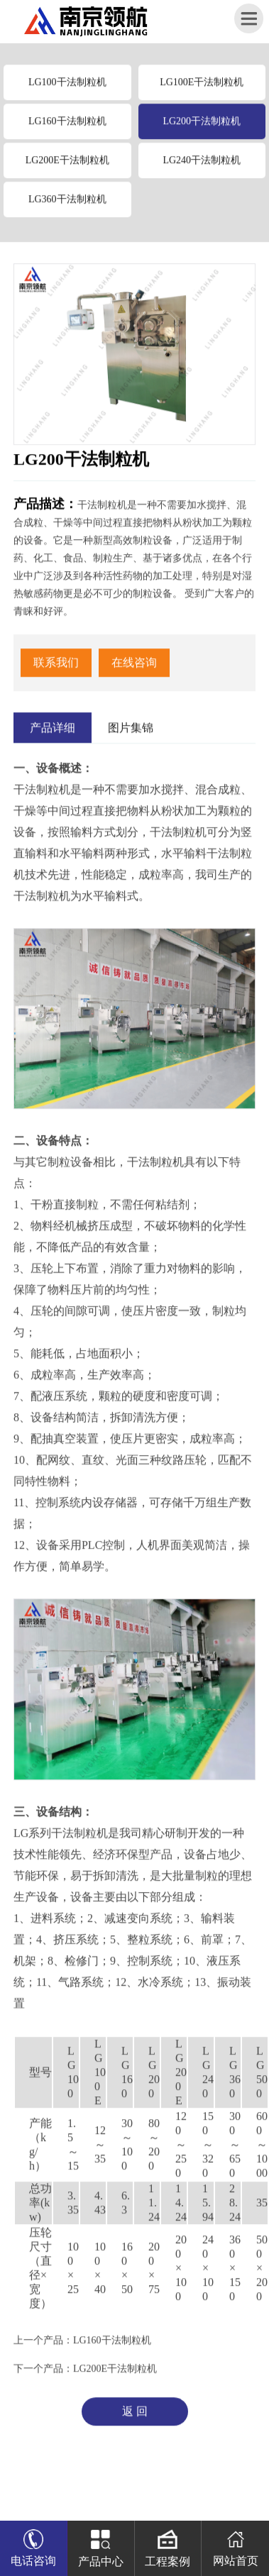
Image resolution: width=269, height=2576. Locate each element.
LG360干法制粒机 (67, 204)
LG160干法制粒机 (67, 126)
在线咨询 (134, 668)
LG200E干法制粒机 (67, 165)
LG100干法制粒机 (67, 87)
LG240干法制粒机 (202, 165)
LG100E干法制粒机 (201, 87)
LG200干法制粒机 (202, 126)
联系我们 (56, 668)
